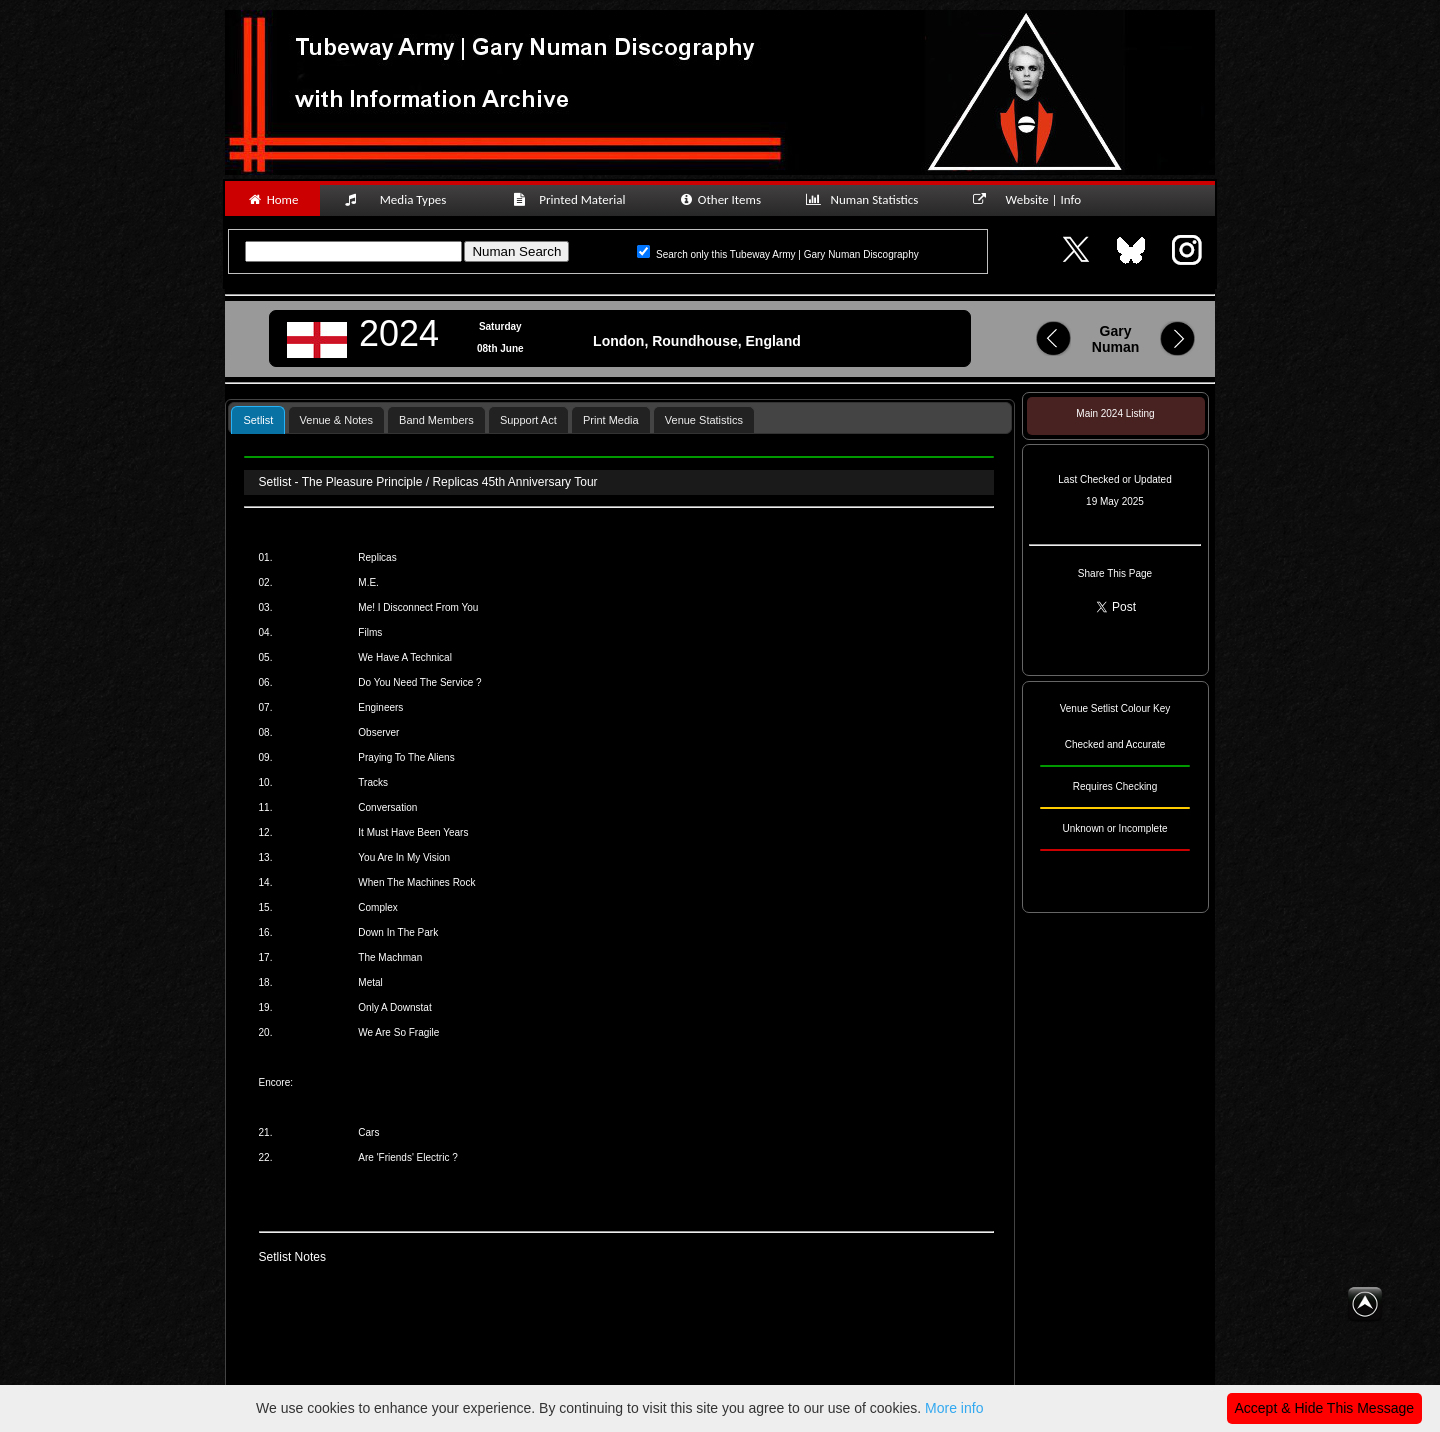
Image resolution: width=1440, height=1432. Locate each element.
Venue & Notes (336, 420)
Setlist (258, 420)
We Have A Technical (405, 657)
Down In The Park (398, 932)
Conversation (387, 807)
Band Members (436, 420)
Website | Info (1033, 199)
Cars (368, 1132)
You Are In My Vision (404, 857)
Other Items (719, 199)
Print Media (611, 420)
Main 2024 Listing (1115, 413)
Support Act (528, 420)
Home (272, 199)
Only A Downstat (394, 1007)
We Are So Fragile (398, 1032)
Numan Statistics (866, 199)
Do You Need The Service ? (419, 682)
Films (370, 632)
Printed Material (572, 199)
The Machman (390, 957)
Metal (370, 982)
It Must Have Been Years (413, 832)
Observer (378, 732)
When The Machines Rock (416, 882)
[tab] (258, 419)
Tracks (373, 782)
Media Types (404, 199)
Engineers (380, 707)
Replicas (377, 557)
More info (954, 1408)
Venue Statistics (704, 420)
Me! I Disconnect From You (418, 607)
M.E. (368, 582)
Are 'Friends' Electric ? (407, 1157)
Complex (377, 907)
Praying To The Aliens (406, 757)
